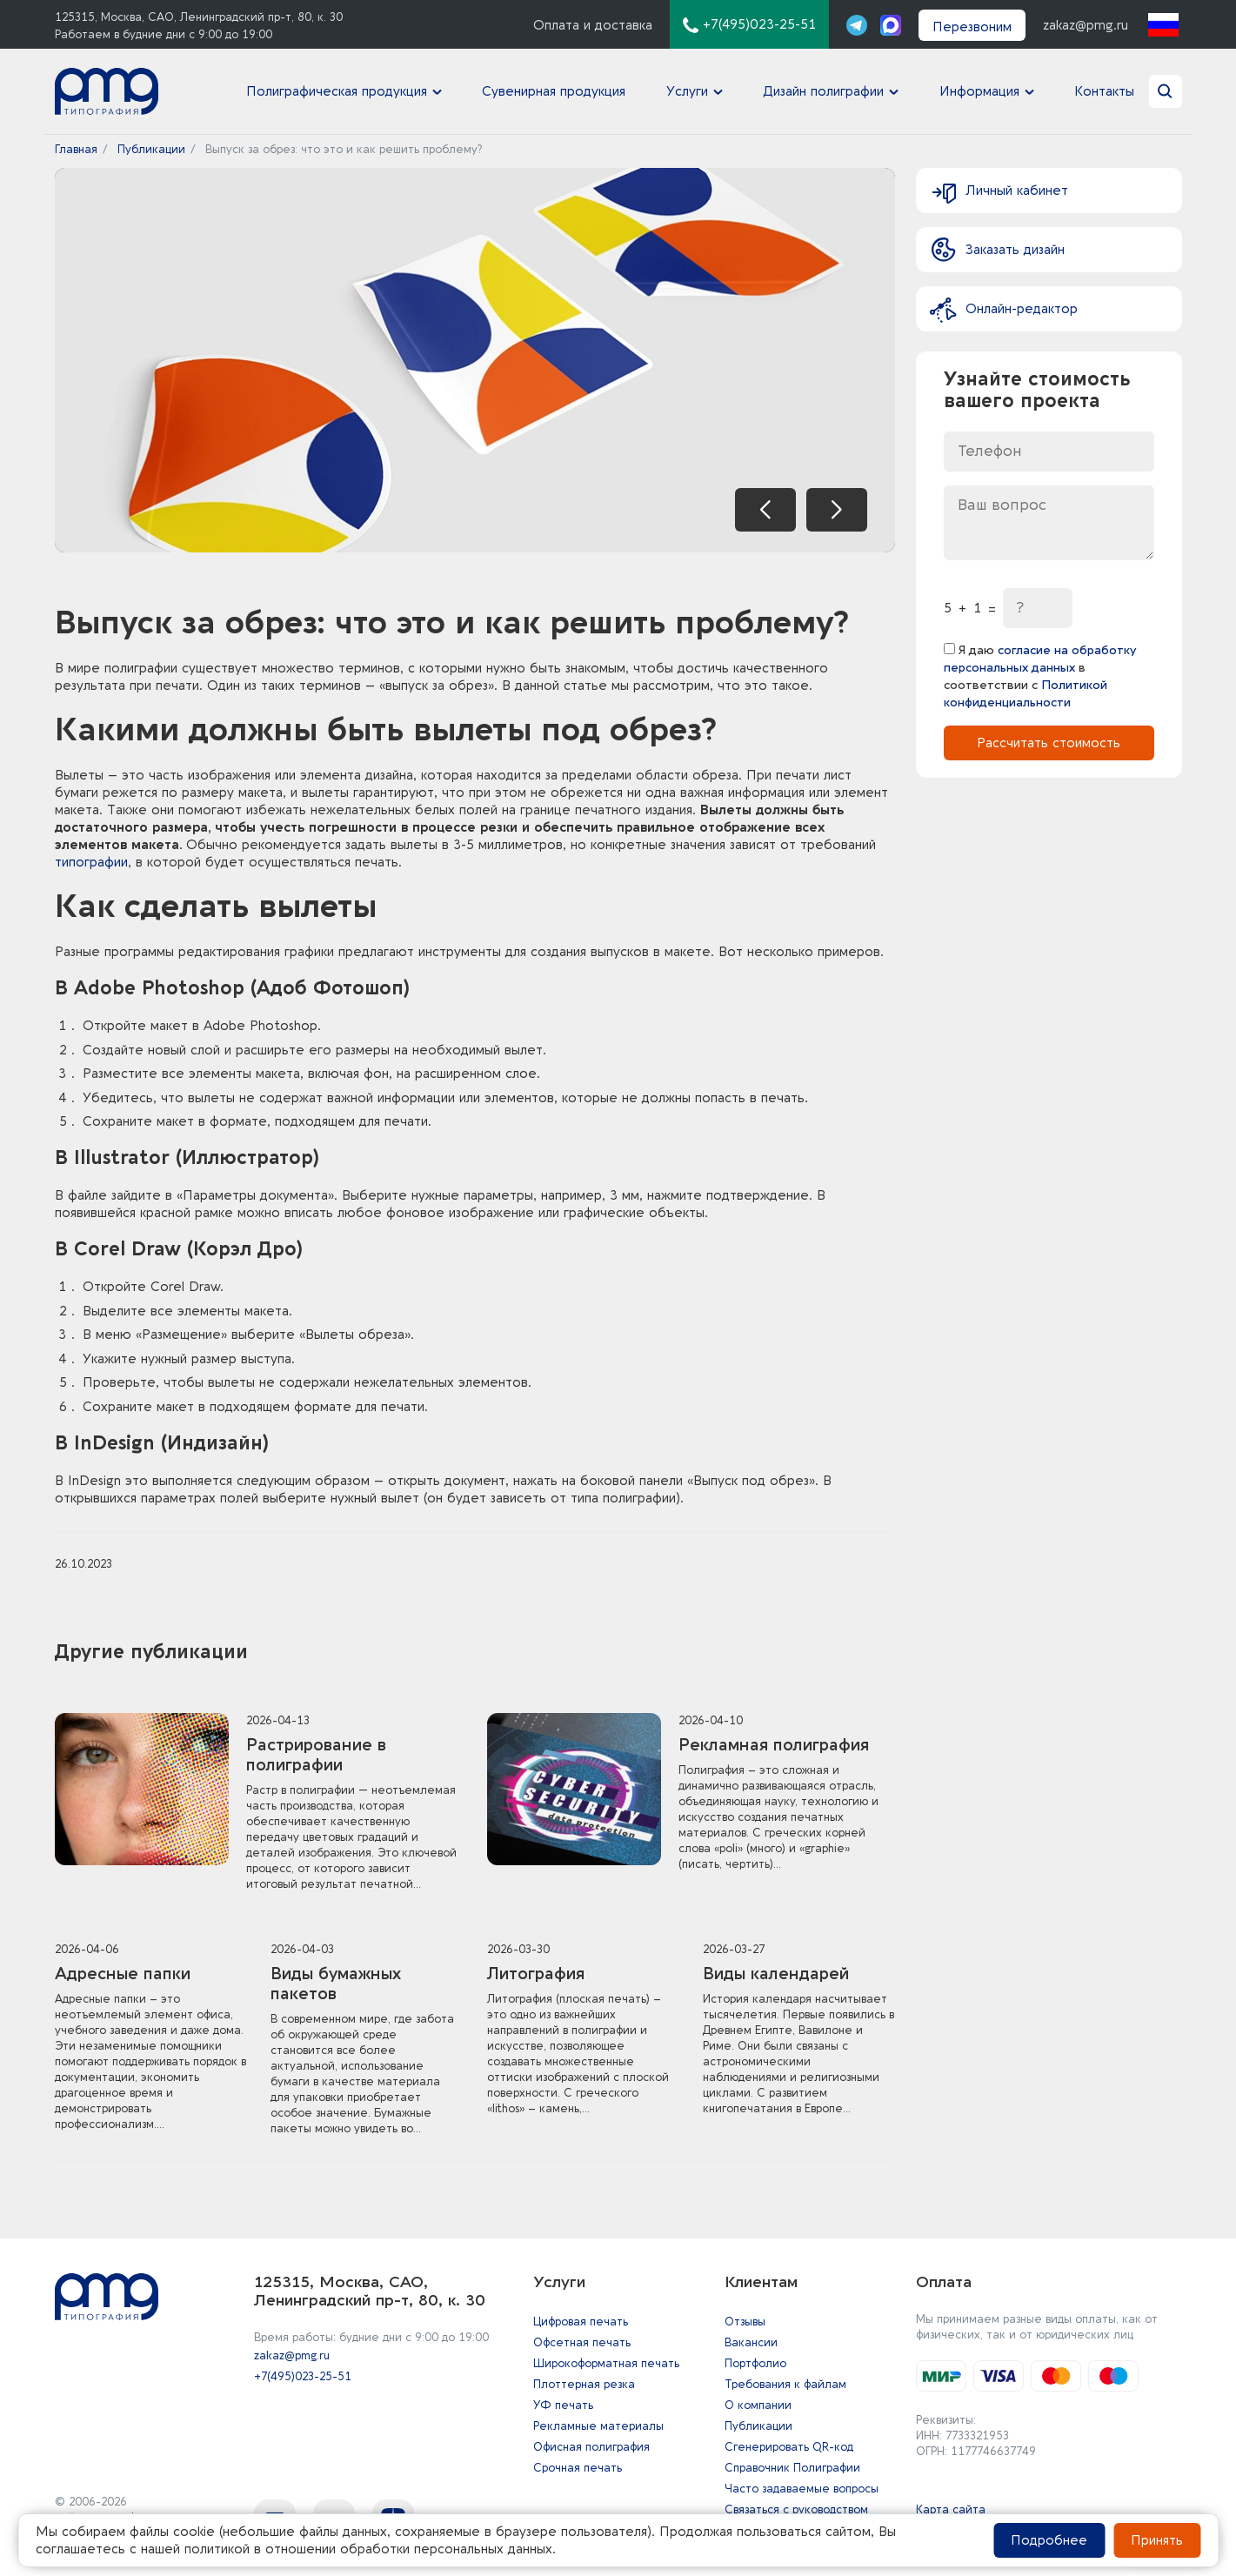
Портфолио (755, 2363)
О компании (758, 2405)
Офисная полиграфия (591, 2446)
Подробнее (1049, 2540)
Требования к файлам (785, 2384)
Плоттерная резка (584, 2384)
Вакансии (751, 2342)
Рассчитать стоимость (1048, 737)
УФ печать (563, 2405)
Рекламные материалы (598, 2425)
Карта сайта (950, 2509)
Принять (1157, 2540)
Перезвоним (972, 27)
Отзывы (745, 2321)
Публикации (758, 2425)
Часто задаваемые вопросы (802, 2488)
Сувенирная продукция (553, 91)
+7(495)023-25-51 (302, 2376)
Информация (979, 91)
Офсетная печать (582, 2342)
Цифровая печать (580, 2321)
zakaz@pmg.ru (1085, 25)
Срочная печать (577, 2467)
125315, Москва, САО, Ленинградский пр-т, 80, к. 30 (199, 16)
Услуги (687, 91)
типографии (91, 862)
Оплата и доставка (592, 25)
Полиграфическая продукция (336, 91)
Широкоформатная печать (606, 2363)
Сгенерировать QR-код (789, 2446)
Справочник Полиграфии (792, 2467)
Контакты (1104, 91)
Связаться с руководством (796, 2509)
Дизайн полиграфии (824, 91)
